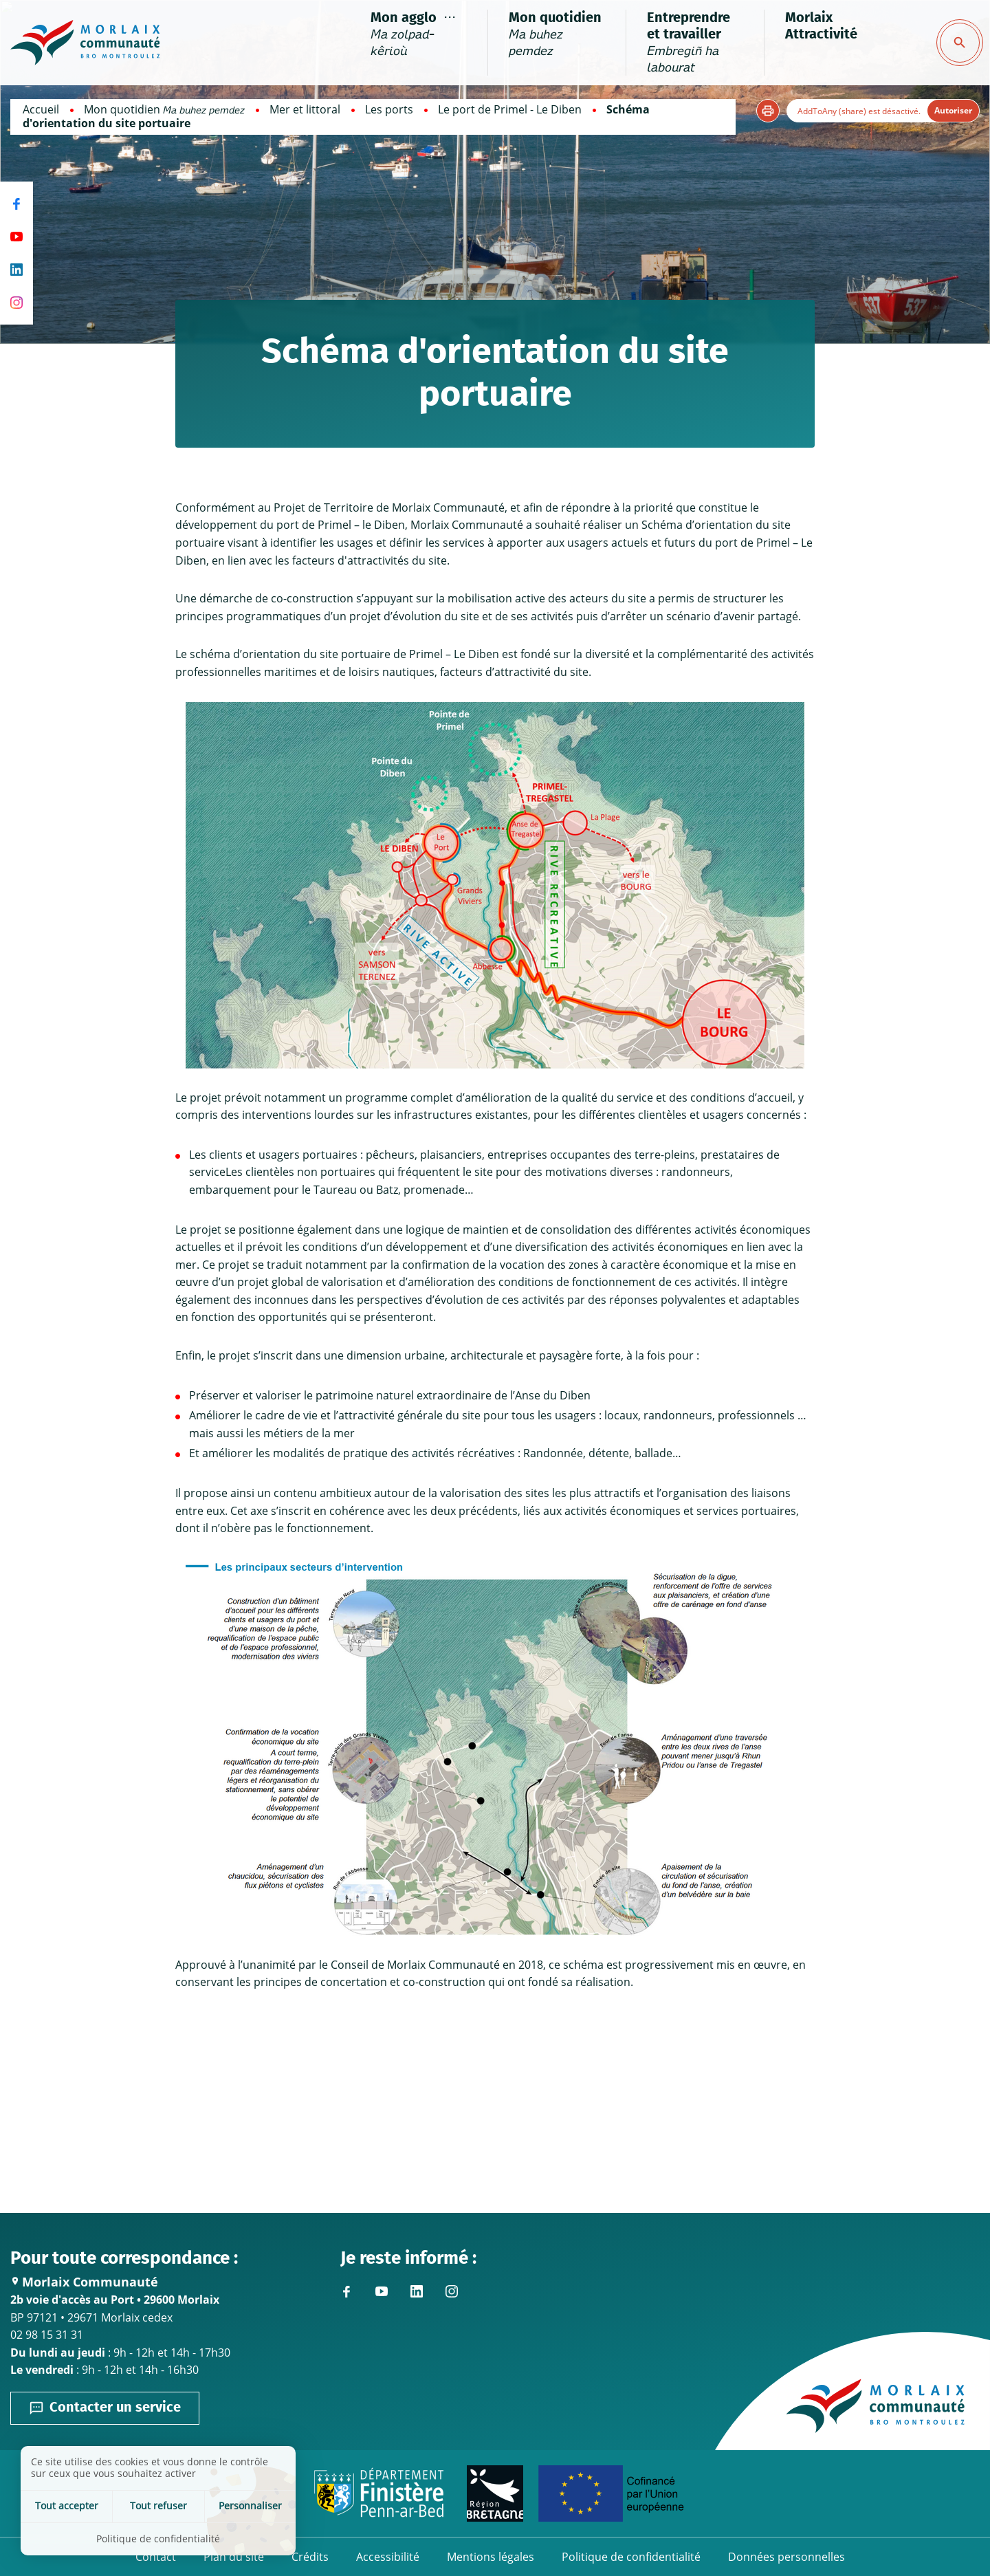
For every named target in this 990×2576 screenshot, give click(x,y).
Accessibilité (387, 2556)
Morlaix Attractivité (821, 26)
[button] (768, 110)
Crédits (310, 2556)
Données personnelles (786, 2556)
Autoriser (953, 110)
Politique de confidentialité (631, 2556)
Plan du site (234, 2556)
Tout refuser (158, 2505)
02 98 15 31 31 (46, 2334)
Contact (155, 2556)
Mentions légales (490, 2556)
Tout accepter (66, 2505)
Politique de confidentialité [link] (158, 2538)
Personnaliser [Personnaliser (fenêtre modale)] (250, 2505)
